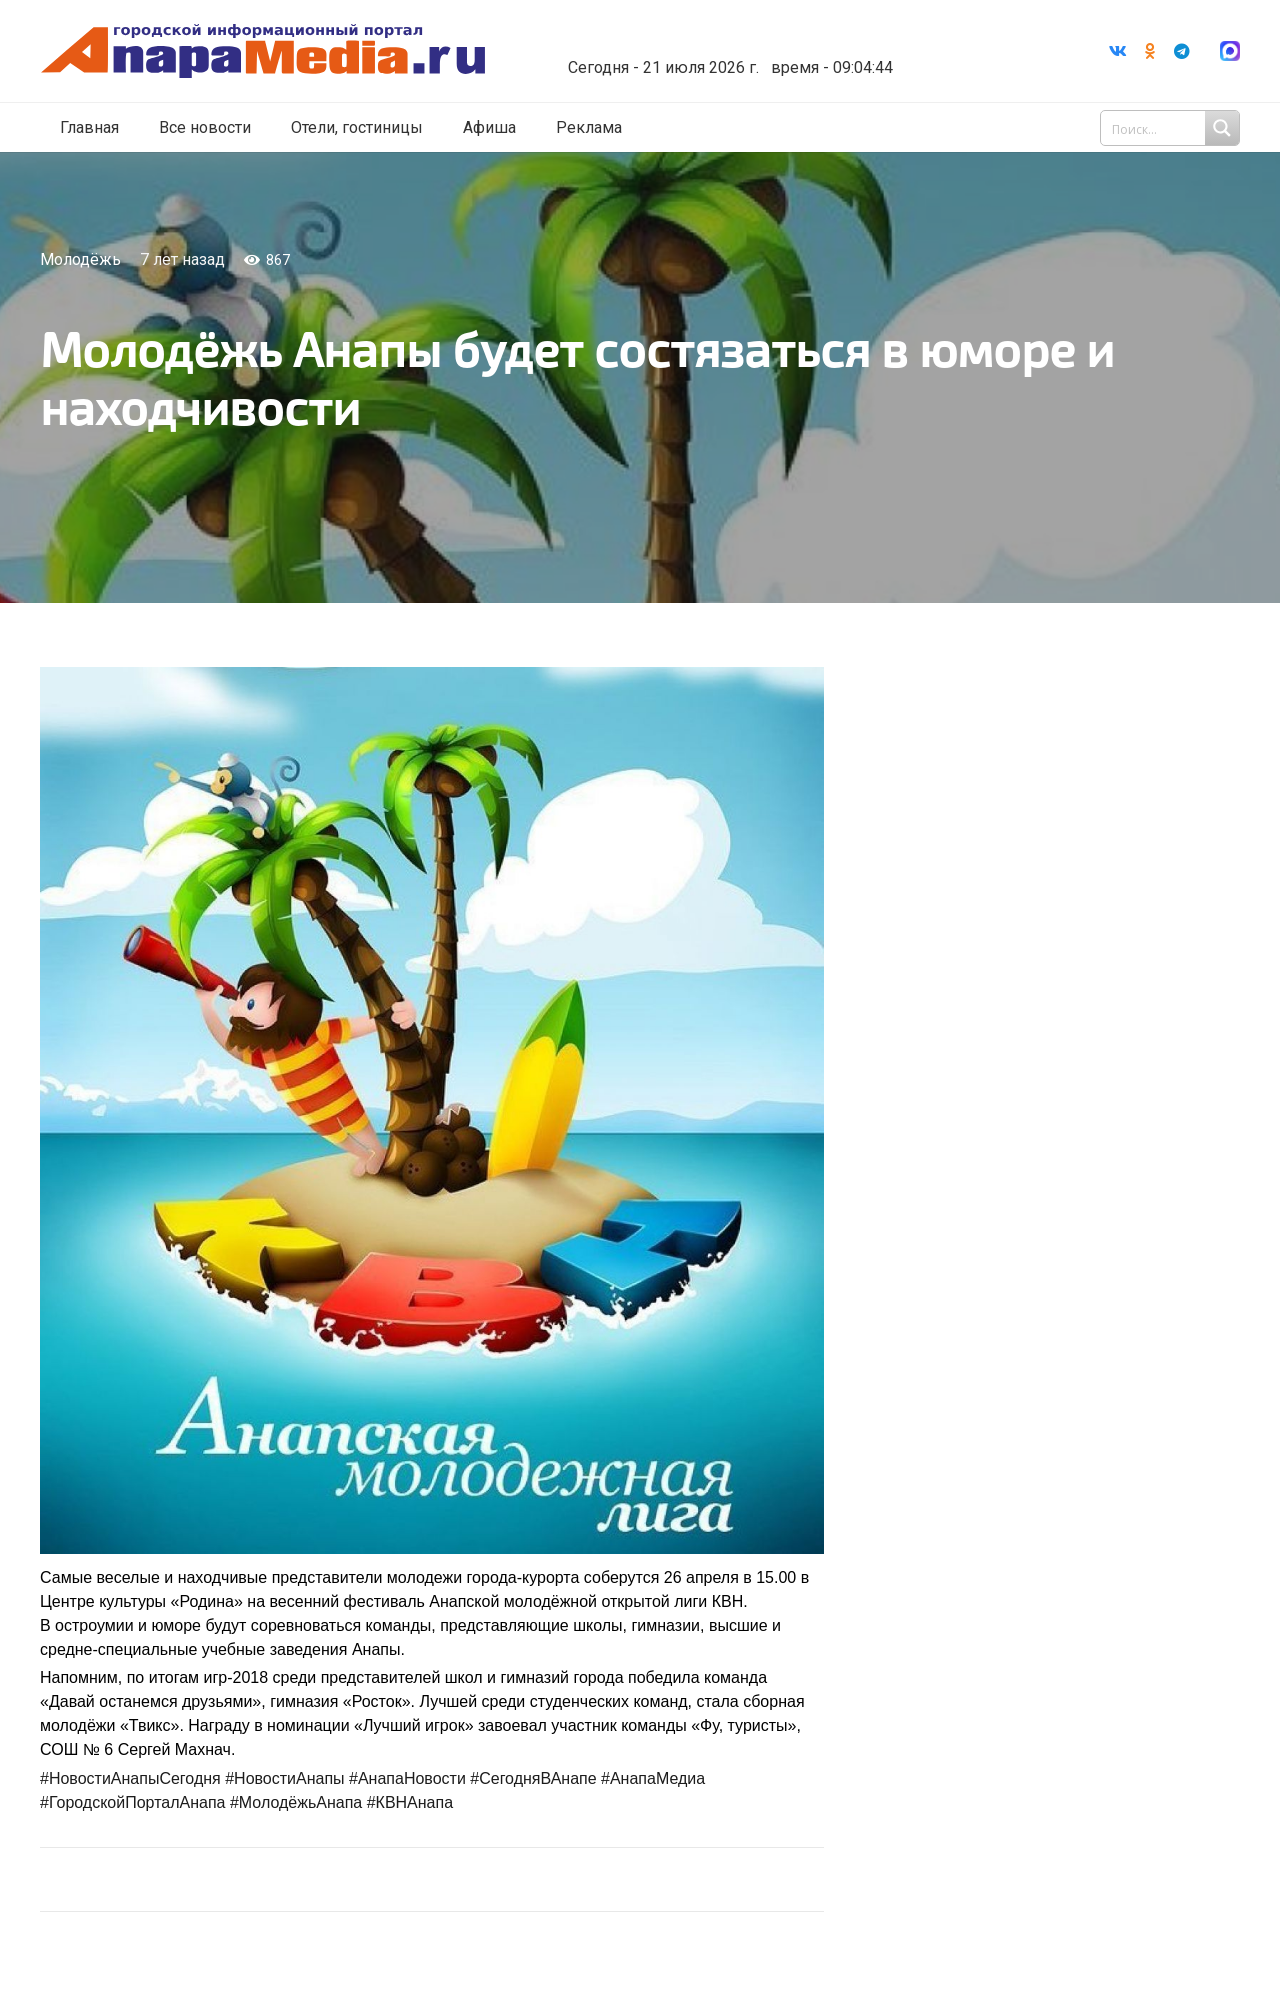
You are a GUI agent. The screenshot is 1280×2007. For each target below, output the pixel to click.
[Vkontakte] (1118, 51)
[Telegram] (1182, 51)
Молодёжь (80, 259)
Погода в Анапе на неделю (724, 35)
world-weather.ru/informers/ (724, 53)
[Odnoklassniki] (1150, 51)
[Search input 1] (1172, 128)
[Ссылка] (263, 51)
